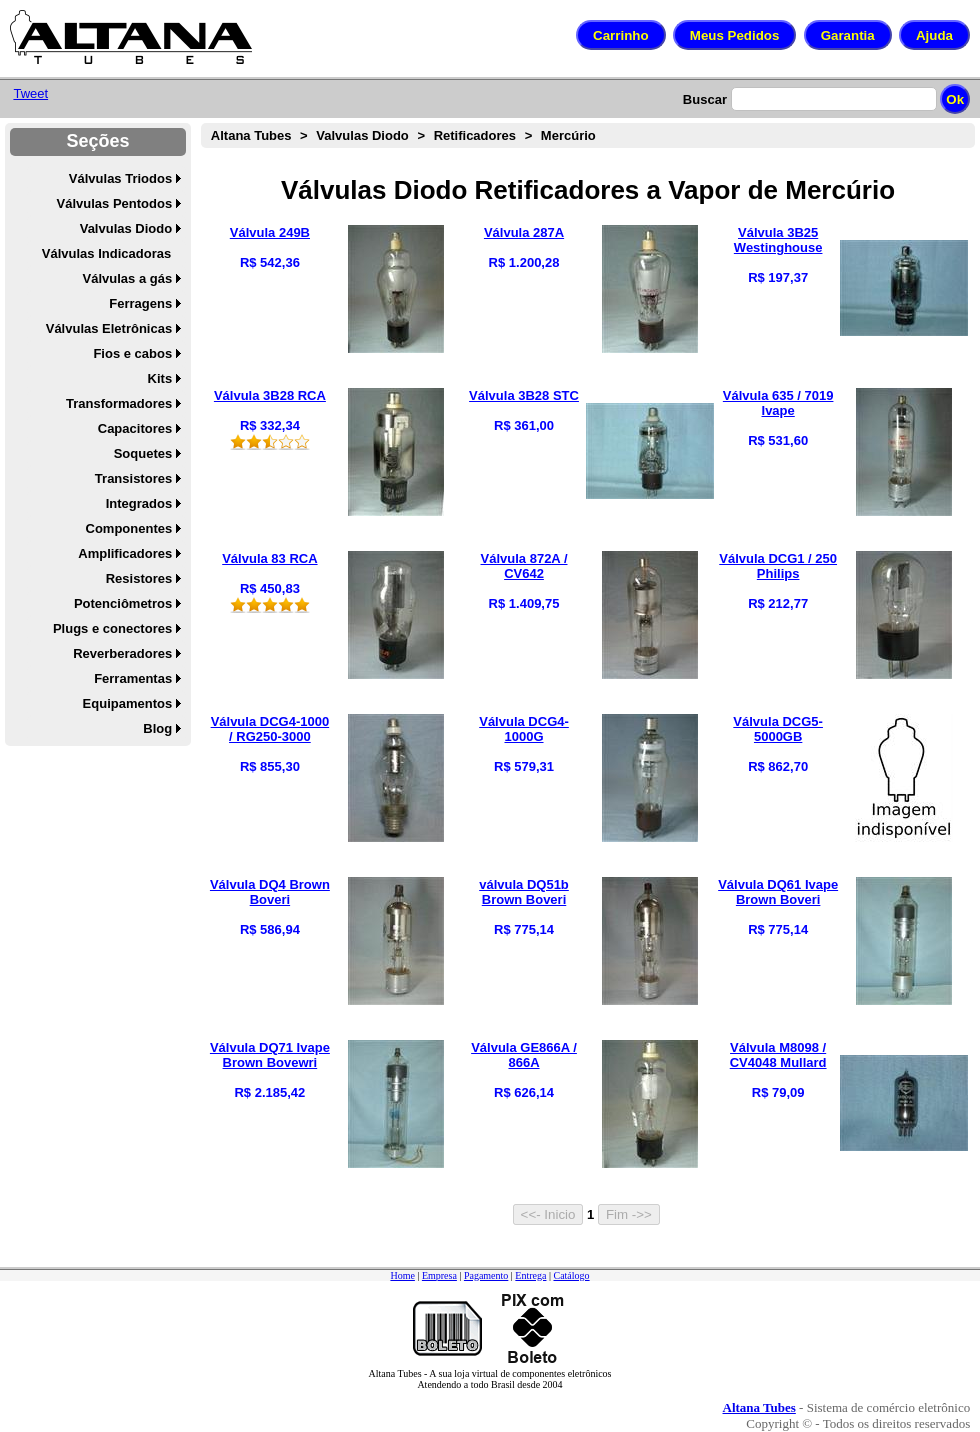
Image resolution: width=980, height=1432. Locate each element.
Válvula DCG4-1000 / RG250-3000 (270, 729)
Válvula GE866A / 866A (524, 1055)
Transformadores (119, 403)
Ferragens (140, 303)
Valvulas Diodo (126, 228)
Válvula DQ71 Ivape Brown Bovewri (270, 1055)
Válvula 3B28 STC (524, 395)
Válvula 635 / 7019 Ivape (778, 403)
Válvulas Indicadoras (106, 253)
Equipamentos (128, 703)
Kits (160, 378)
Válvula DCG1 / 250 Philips (778, 566)
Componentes (129, 528)
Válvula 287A (524, 232)
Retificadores (475, 135)
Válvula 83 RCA (269, 558)
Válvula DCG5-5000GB (778, 729)
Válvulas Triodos (120, 178)
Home (402, 1275)
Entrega (530, 1275)
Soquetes (143, 453)
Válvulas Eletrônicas (109, 328)
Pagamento (486, 1275)
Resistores (139, 578)
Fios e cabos (132, 353)
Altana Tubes (251, 135)
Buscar (705, 99)
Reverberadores (122, 653)
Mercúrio (568, 135)
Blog (157, 728)
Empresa (439, 1275)
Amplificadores (125, 553)
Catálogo (571, 1275)
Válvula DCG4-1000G (524, 729)
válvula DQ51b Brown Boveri (524, 892)
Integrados (139, 503)
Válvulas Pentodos (115, 203)
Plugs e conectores (112, 628)
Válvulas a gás (128, 278)
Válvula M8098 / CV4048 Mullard (778, 1055)
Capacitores (135, 428)
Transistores (133, 478)
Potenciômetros (123, 603)
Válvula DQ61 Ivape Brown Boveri (778, 892)
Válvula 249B (270, 232)
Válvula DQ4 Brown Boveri (270, 892)
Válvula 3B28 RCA (270, 395)
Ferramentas (133, 678)
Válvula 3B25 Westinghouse (778, 240)
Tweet (30, 93)
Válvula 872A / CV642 (524, 566)
